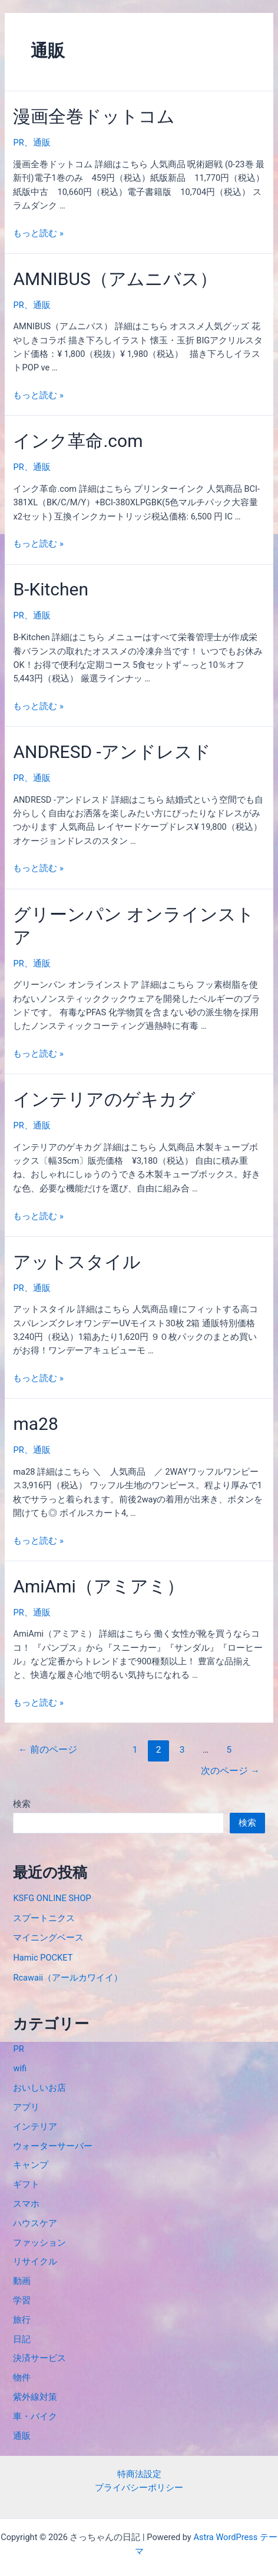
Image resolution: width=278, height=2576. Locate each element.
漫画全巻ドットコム (94, 116)
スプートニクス (44, 1918)
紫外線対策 (35, 2397)
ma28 (35, 1423)
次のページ (230, 1771)
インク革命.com (78, 441)
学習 (22, 2300)
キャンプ (30, 2165)
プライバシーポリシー (139, 2487)
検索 (22, 1804)
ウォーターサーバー (52, 2146)
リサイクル (35, 2261)
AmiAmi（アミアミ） (98, 1586)
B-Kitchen (50, 589)
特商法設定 (139, 2474)
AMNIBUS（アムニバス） (115, 279)
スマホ (26, 2203)
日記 (22, 2339)
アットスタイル (77, 1261)
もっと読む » (38, 233)
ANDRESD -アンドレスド (111, 751)
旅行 (22, 2320)
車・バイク (35, 2416)
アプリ (26, 2107)
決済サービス (39, 2358)
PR (18, 142)
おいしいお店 (39, 2087)
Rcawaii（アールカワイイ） (68, 1977)
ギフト (26, 2184)
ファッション (39, 2242)
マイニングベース (48, 1937)
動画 (22, 2281)
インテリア (35, 2126)
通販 (42, 142)
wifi (20, 2068)
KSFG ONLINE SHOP (52, 1898)
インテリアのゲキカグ (104, 1099)
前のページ (47, 1749)
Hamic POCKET (42, 1957)
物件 (22, 2377)
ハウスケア (35, 2223)
